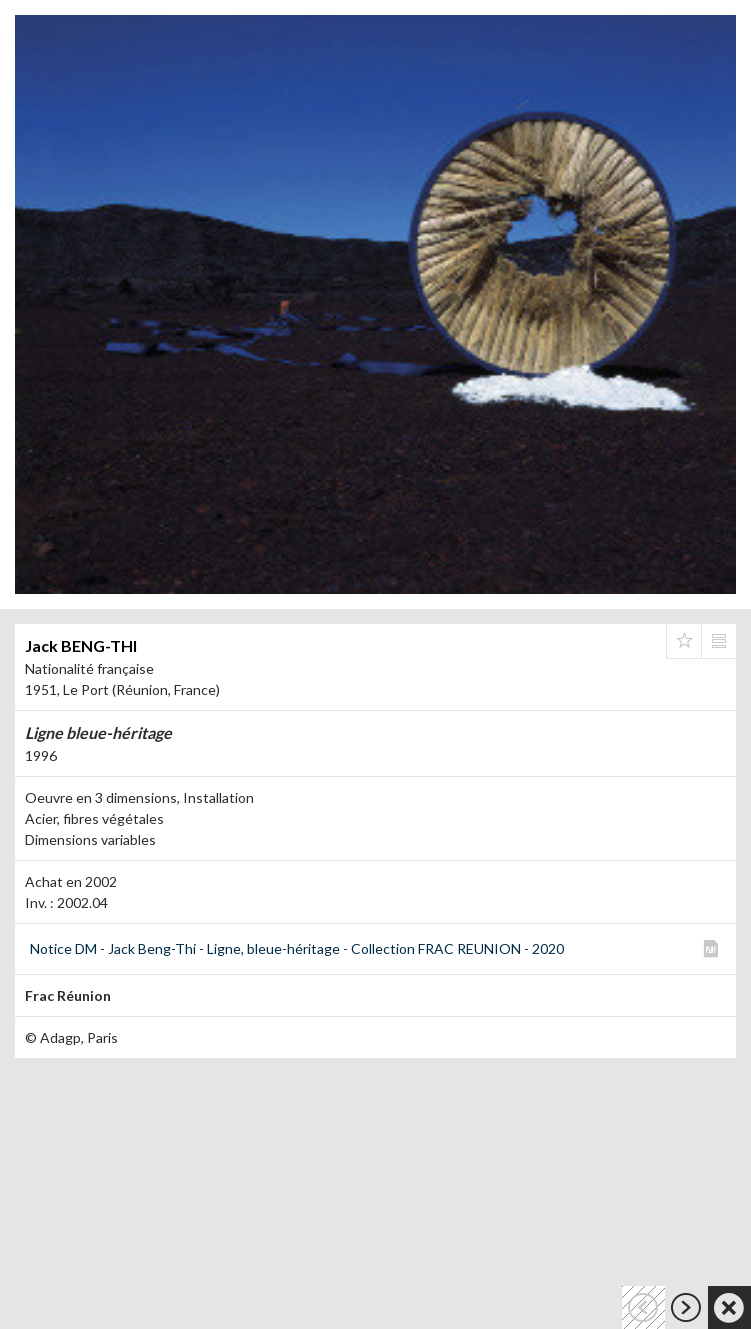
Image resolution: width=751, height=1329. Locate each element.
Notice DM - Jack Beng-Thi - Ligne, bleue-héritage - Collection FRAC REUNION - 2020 (297, 948)
